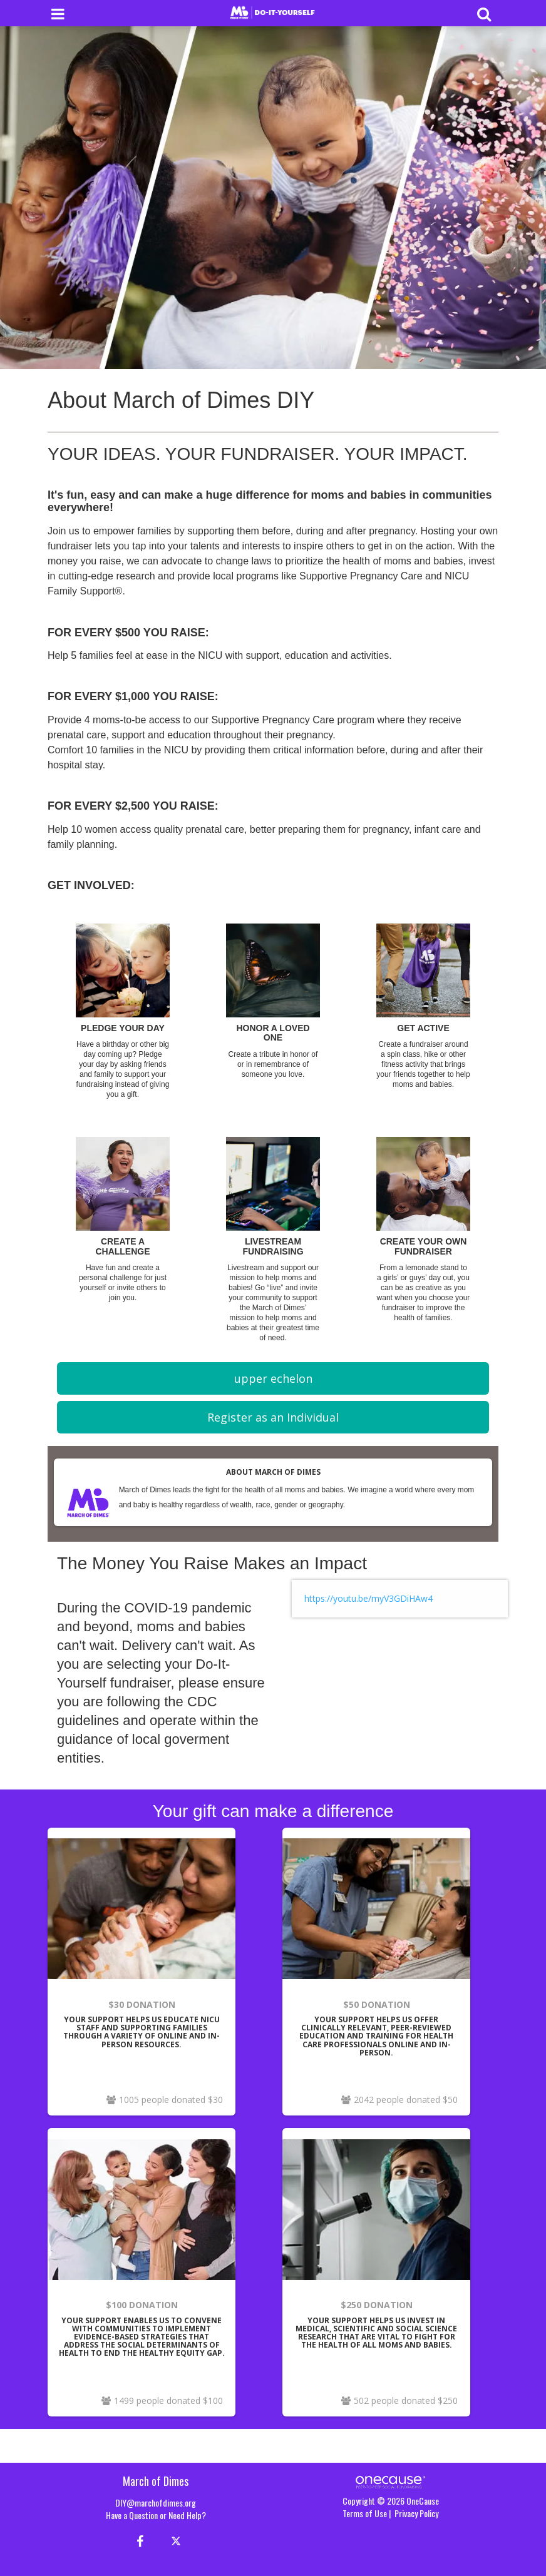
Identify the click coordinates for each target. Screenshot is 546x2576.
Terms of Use (365, 2513)
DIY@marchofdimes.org (155, 2502)
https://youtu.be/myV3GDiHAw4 (368, 1598)
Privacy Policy (416, 2513)
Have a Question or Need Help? (156, 2515)
